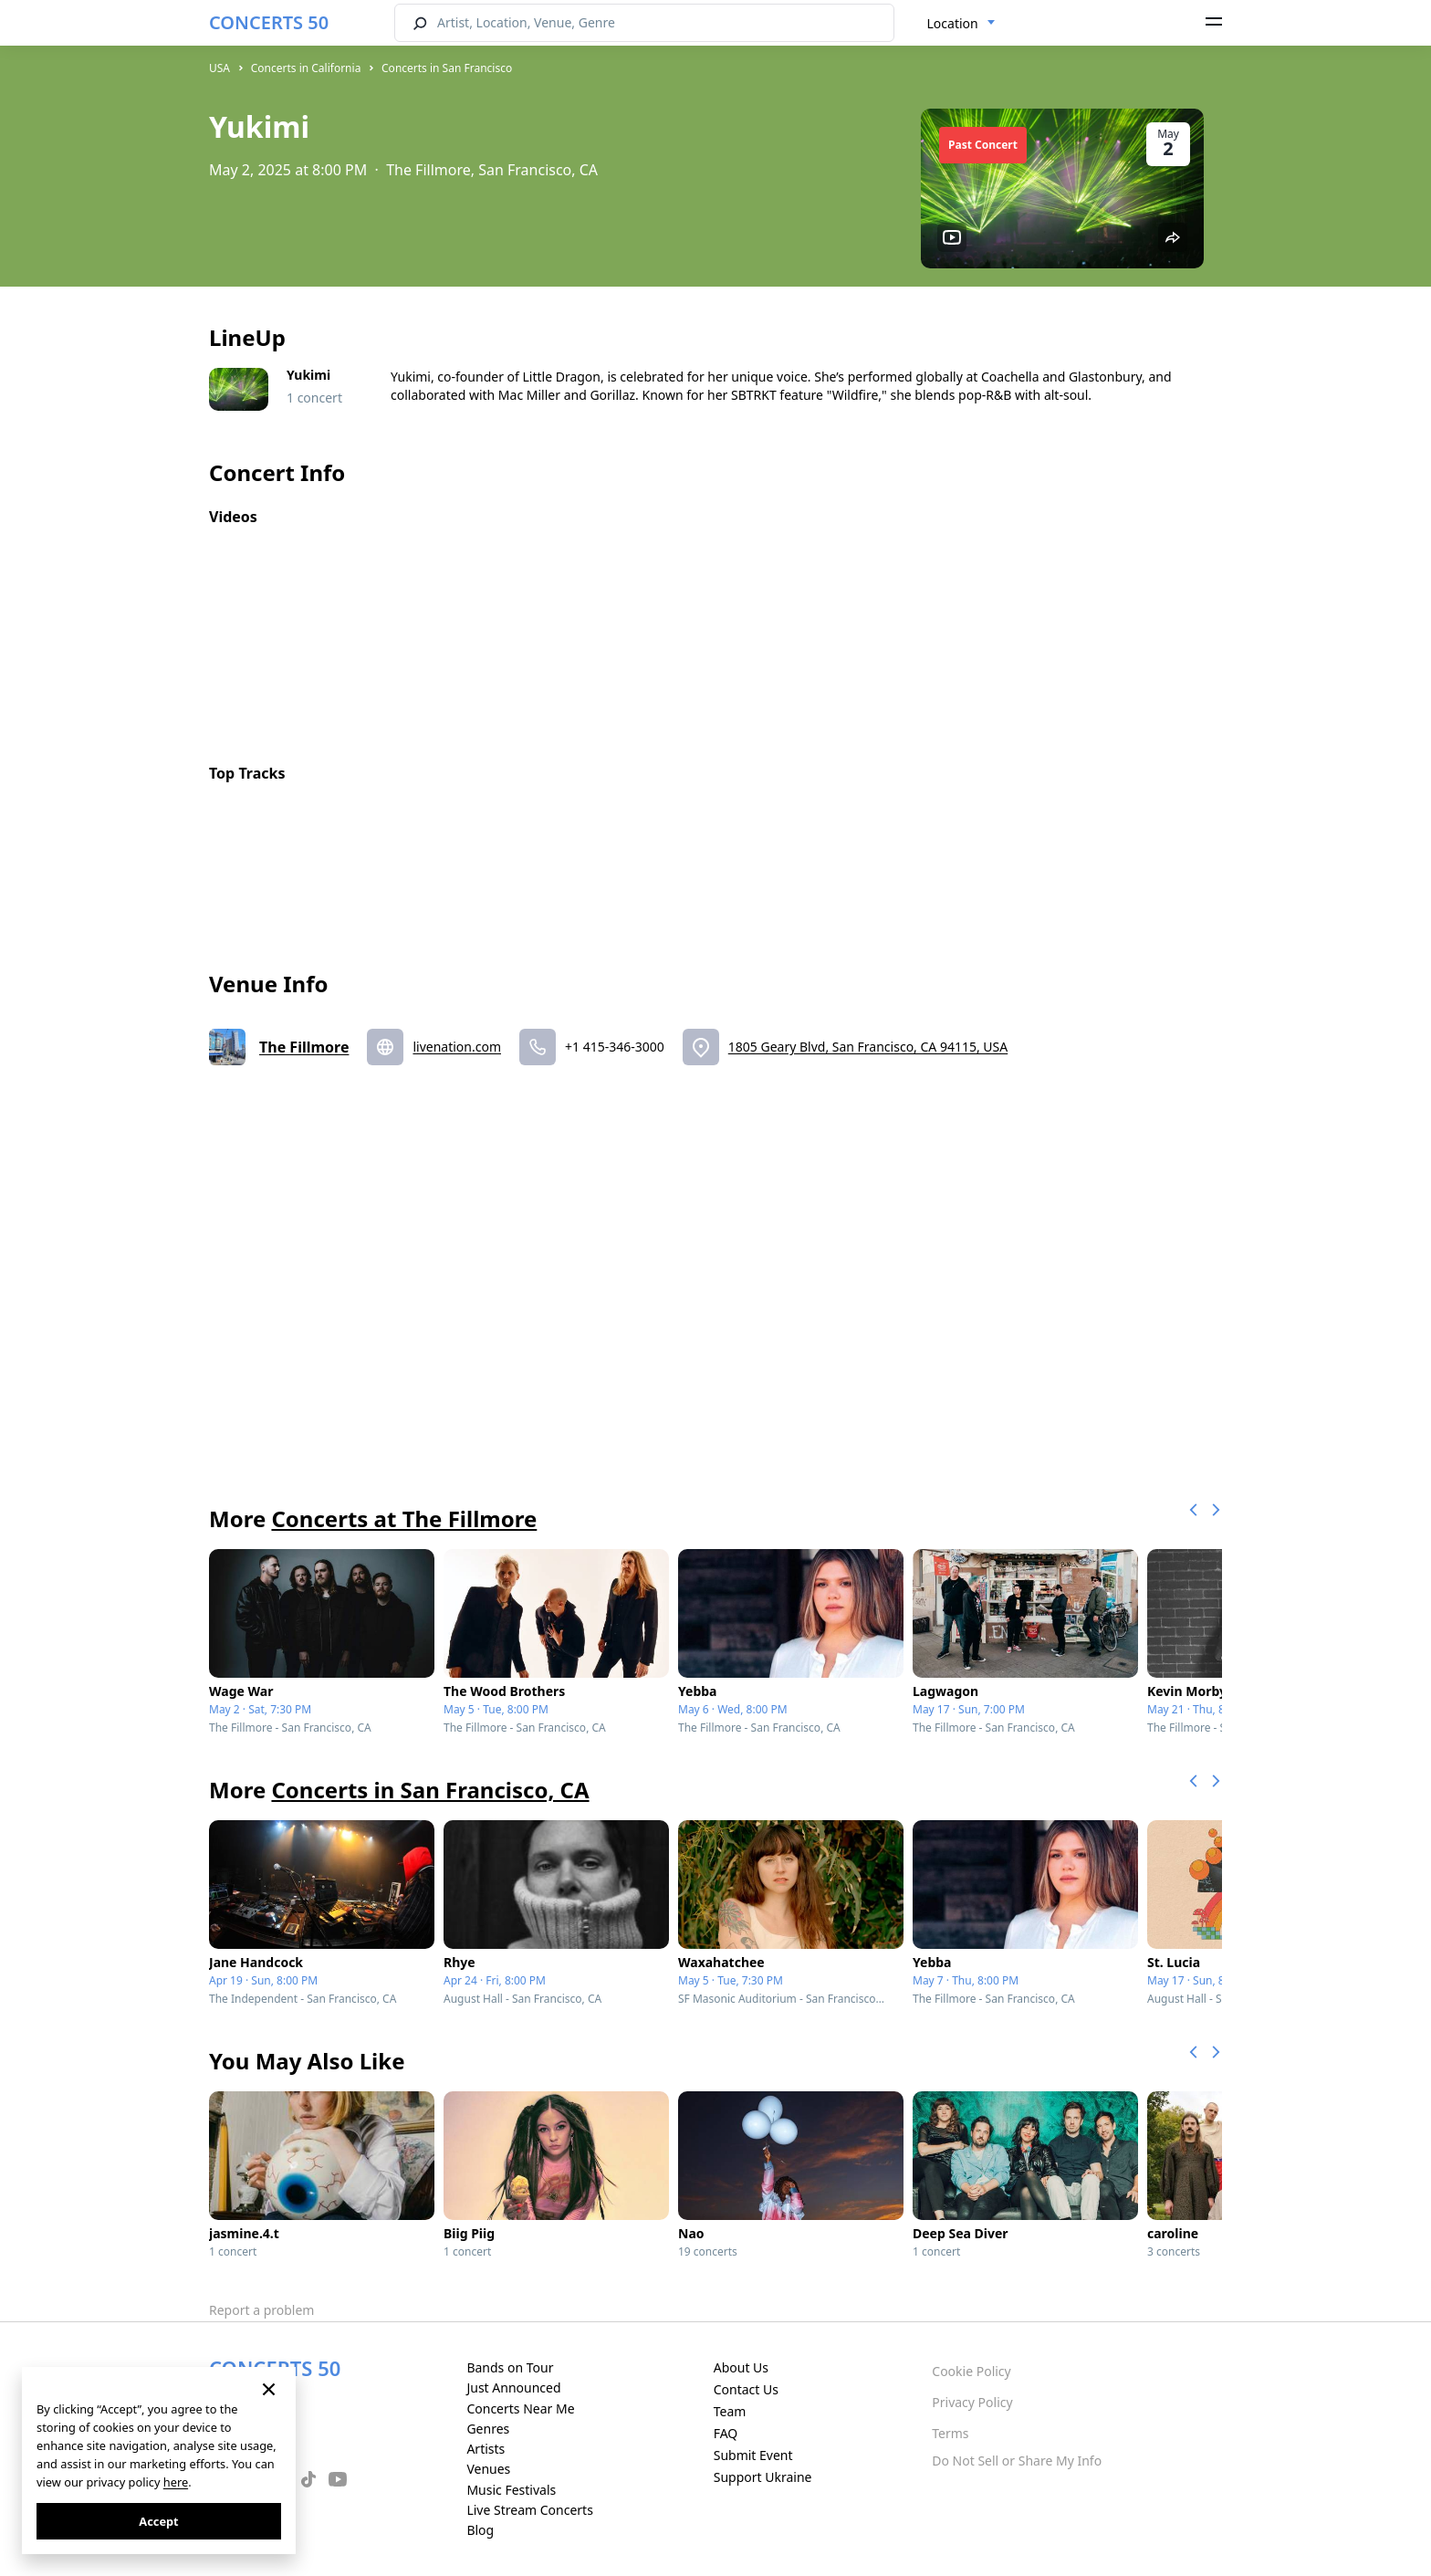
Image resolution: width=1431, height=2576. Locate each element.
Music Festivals (511, 2489)
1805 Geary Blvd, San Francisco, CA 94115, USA (868, 1046)
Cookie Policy (971, 2371)
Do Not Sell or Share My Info (1017, 2460)
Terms (950, 2433)
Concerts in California (306, 68)
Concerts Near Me (520, 2408)
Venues (488, 2468)
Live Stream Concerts (529, 2509)
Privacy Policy (972, 2402)
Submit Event (753, 2455)
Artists (485, 2448)
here (175, 2482)
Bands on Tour (509, 2367)
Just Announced (513, 2387)
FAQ (726, 2433)
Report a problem (261, 2310)
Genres (487, 2428)
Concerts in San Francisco (446, 68)
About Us (741, 2367)
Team (730, 2411)
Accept (158, 2521)
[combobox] (961, 23)
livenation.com (457, 1046)
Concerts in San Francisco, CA (430, 1790)
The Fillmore (304, 1047)
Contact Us (746, 2389)
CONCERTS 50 (269, 22)
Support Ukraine (763, 2477)
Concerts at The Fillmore (404, 1518)
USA (219, 68)
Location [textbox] (952, 23)
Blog (480, 2530)
